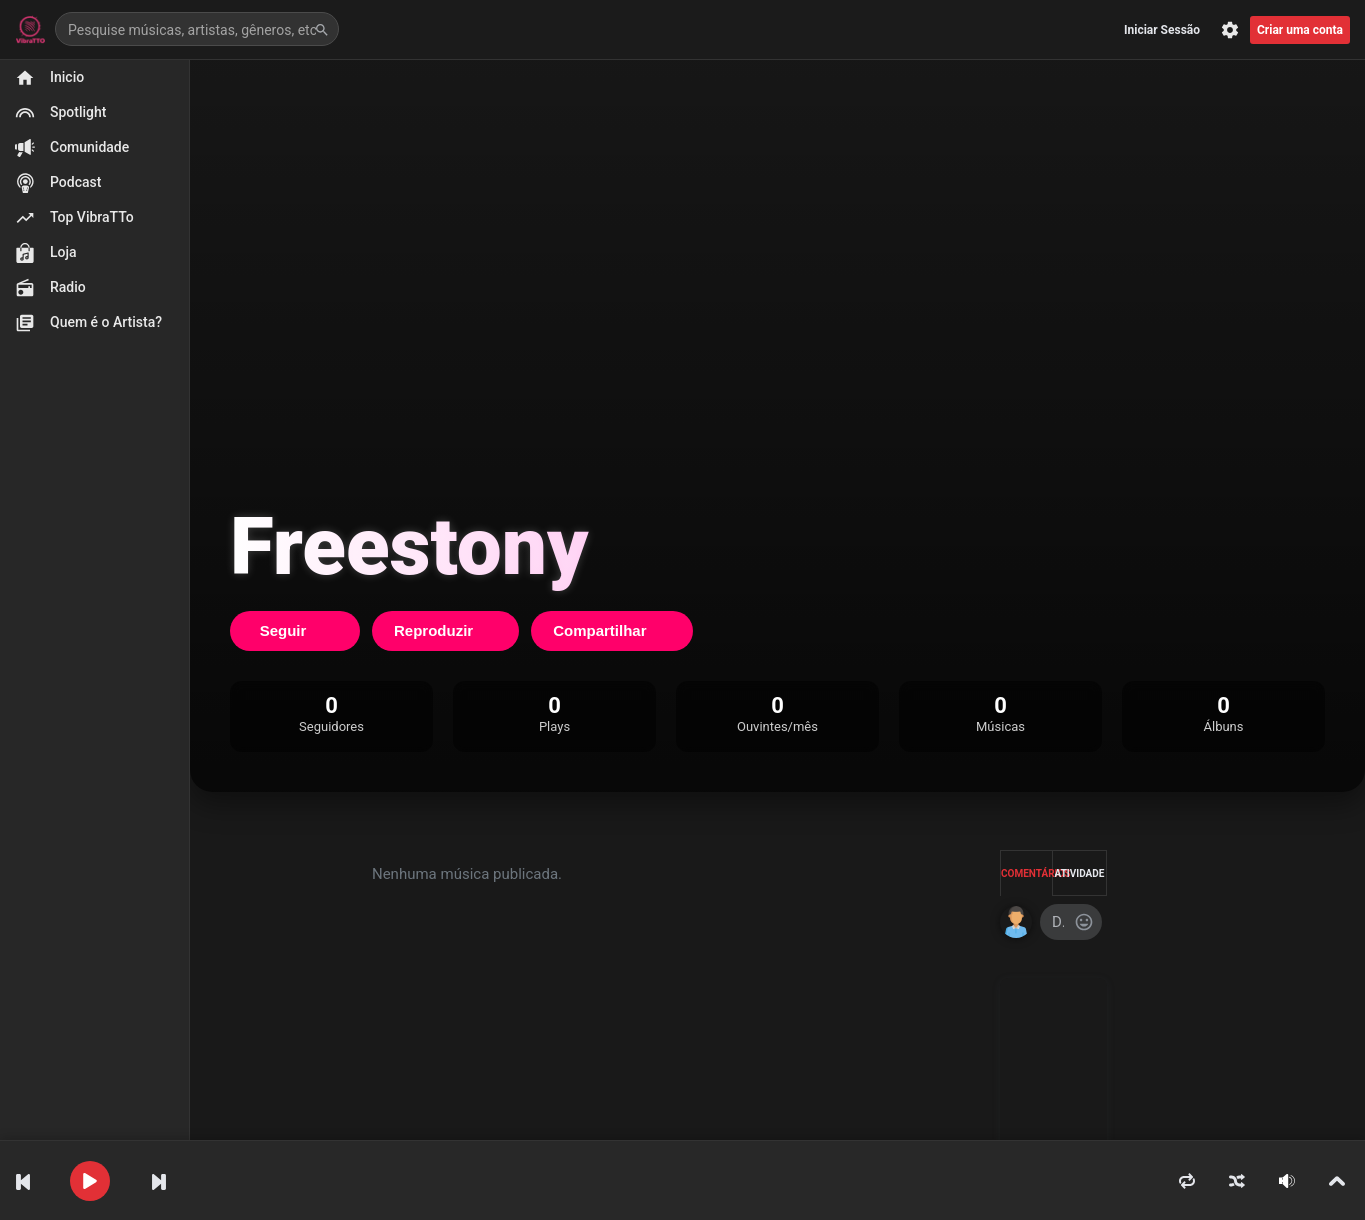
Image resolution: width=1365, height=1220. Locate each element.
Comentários (1027, 873)
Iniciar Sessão (1162, 30)
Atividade (1080, 873)
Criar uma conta (1300, 30)
